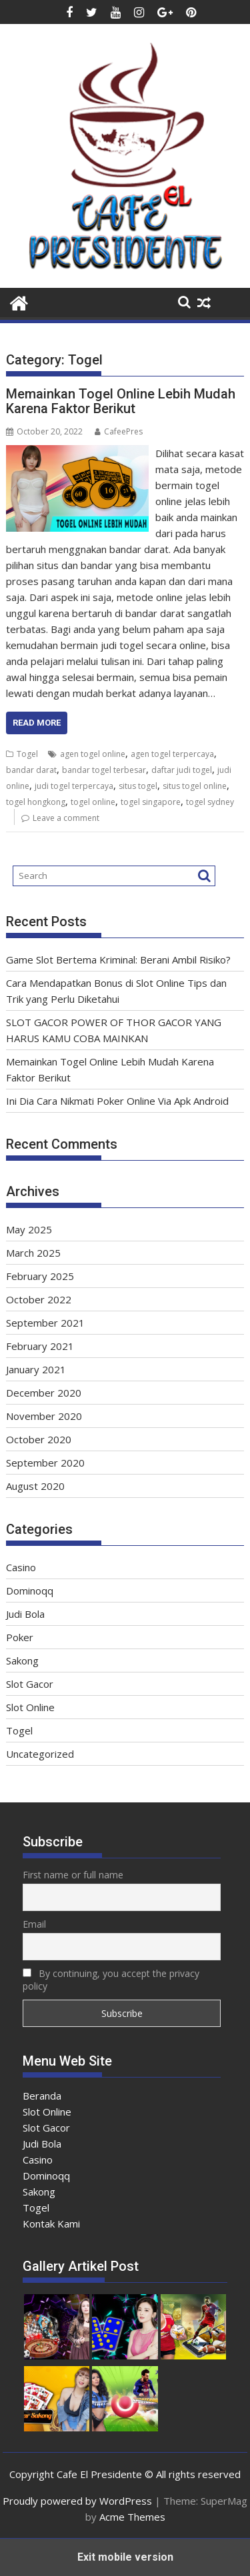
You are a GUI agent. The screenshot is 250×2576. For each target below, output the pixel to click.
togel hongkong (35, 802)
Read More (37, 723)
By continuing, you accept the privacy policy (111, 1979)
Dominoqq (29, 1590)
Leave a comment (66, 818)
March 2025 (33, 1252)
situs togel (138, 786)
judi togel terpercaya (74, 786)
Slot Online (30, 1707)
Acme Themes (132, 2516)
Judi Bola (25, 1613)
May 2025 (29, 1229)
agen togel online (92, 754)
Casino (21, 1567)
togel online (93, 802)
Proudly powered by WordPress (77, 2500)
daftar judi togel (181, 770)
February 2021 (40, 1346)
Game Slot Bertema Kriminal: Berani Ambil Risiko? (118, 959)
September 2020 (45, 1462)
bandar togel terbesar (104, 770)
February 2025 (40, 1276)
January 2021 (36, 1369)
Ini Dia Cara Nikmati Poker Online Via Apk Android (117, 1100)
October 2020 (38, 1439)
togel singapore (151, 802)
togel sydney (210, 802)
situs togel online (195, 786)
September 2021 (45, 1322)
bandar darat (31, 770)
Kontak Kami (51, 2223)
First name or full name (73, 1874)
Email (34, 1924)
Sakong (22, 1660)
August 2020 (35, 1486)
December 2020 (43, 1392)
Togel (27, 754)
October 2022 (38, 1299)
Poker (19, 1637)
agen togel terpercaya (172, 754)
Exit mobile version (125, 2557)
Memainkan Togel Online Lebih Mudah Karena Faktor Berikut (120, 401)
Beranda (42, 2095)
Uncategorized (40, 1753)
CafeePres (119, 431)
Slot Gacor (29, 1683)
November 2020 (44, 1416)
